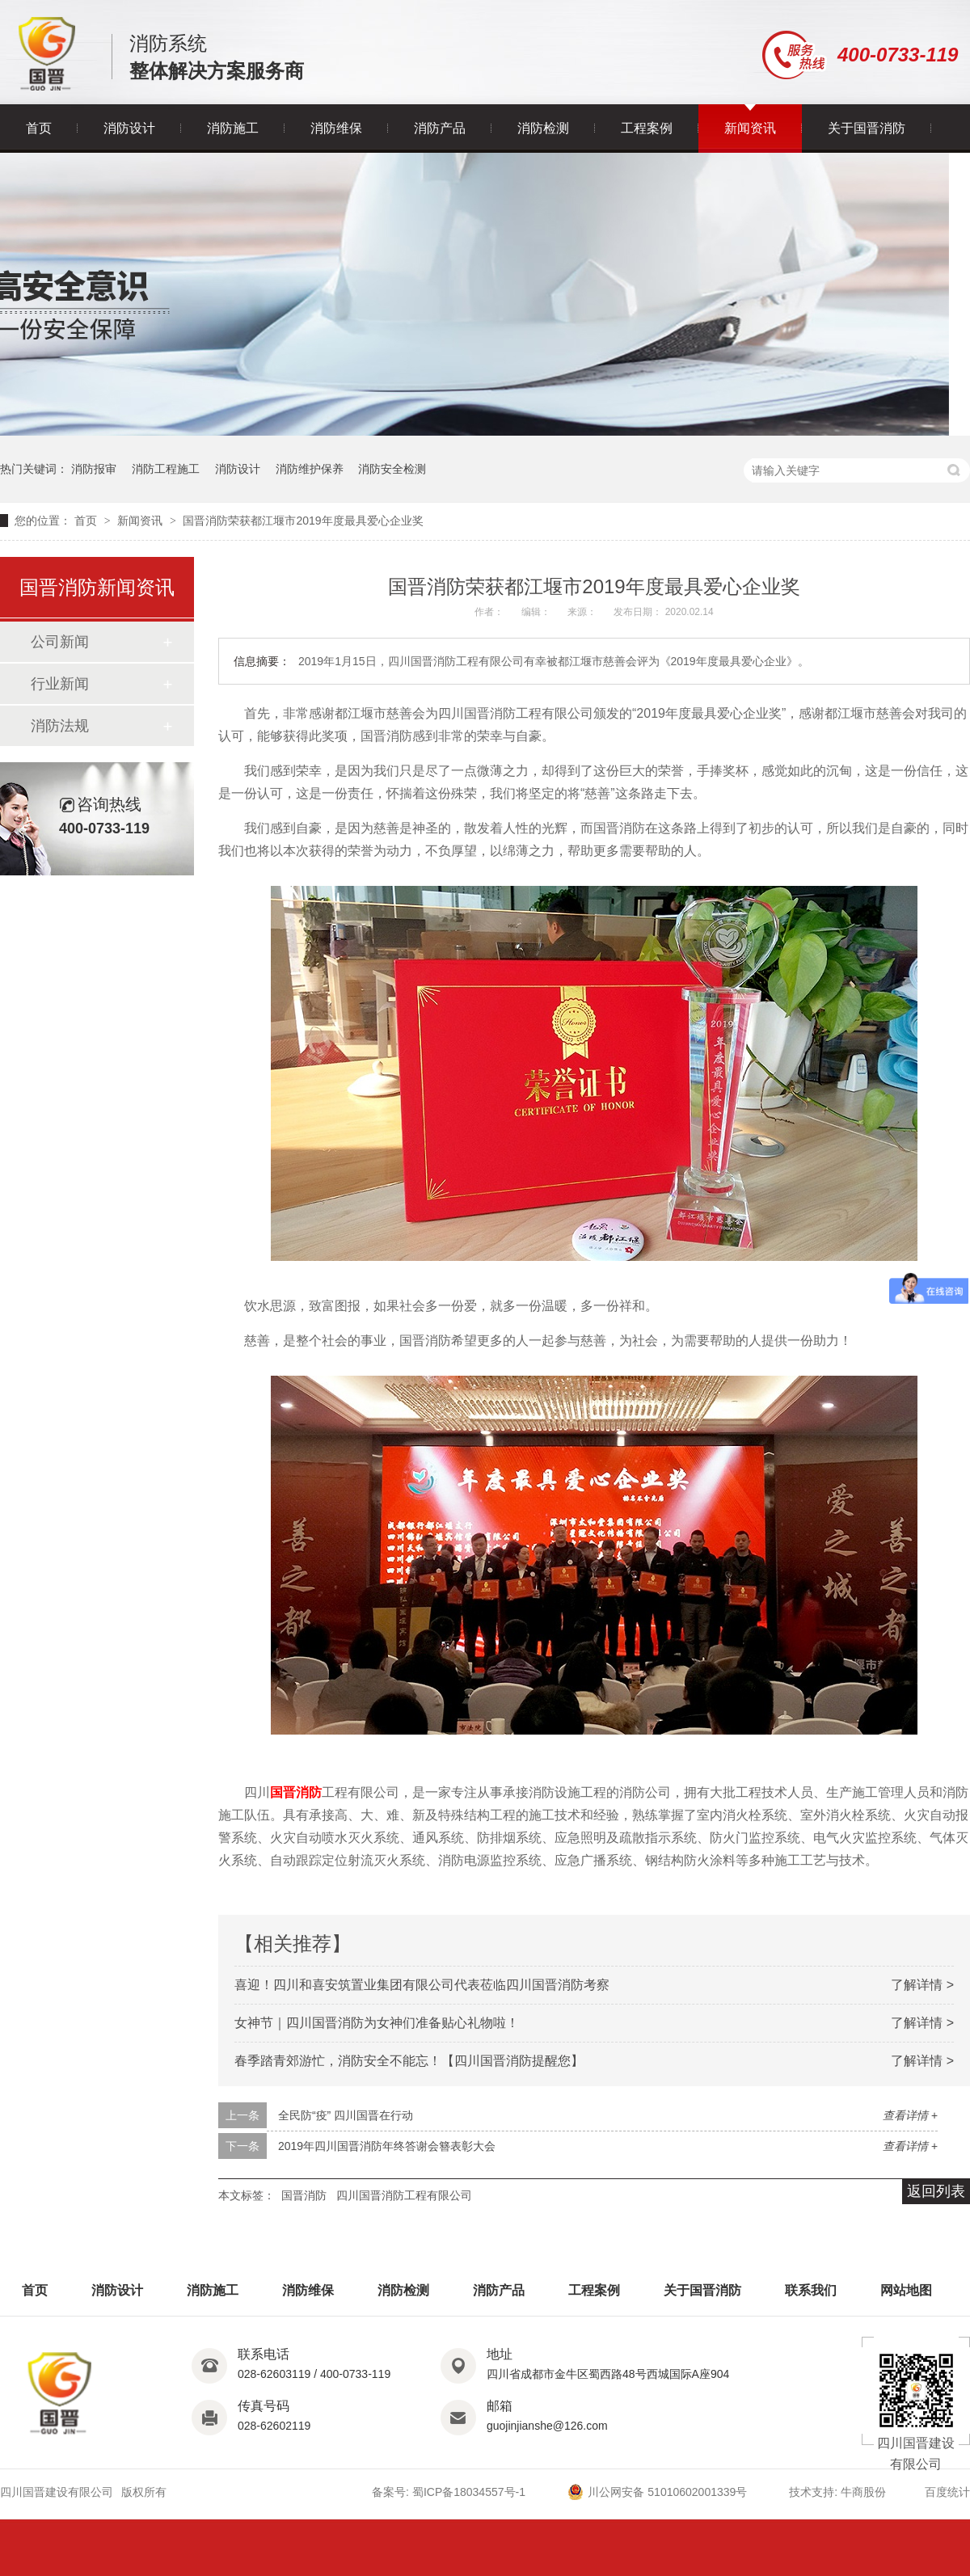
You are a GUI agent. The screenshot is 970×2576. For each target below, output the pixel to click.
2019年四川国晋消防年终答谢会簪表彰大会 (387, 2146)
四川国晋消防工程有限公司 (404, 2195)
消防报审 (93, 468)
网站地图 (906, 2290)
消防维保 (336, 128)
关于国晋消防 (866, 128)
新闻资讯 (750, 128)
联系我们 (811, 2290)
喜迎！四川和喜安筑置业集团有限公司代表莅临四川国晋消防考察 (421, 1985)
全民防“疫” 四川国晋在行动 (345, 2115)
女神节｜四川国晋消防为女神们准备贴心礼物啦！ (376, 2023)
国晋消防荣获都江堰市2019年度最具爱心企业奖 (303, 520)
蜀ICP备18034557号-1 (468, 2491)
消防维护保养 (310, 468)
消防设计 (129, 128)
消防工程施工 (166, 468)
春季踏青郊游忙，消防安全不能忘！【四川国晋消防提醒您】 (409, 2061)
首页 (39, 128)
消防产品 (440, 128)
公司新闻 (60, 642)
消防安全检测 (392, 468)
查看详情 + (910, 2115)
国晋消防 (296, 1792)
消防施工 (233, 128)
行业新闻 (60, 684)
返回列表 (936, 2191)
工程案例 (647, 128)
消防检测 (543, 128)
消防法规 (60, 726)
